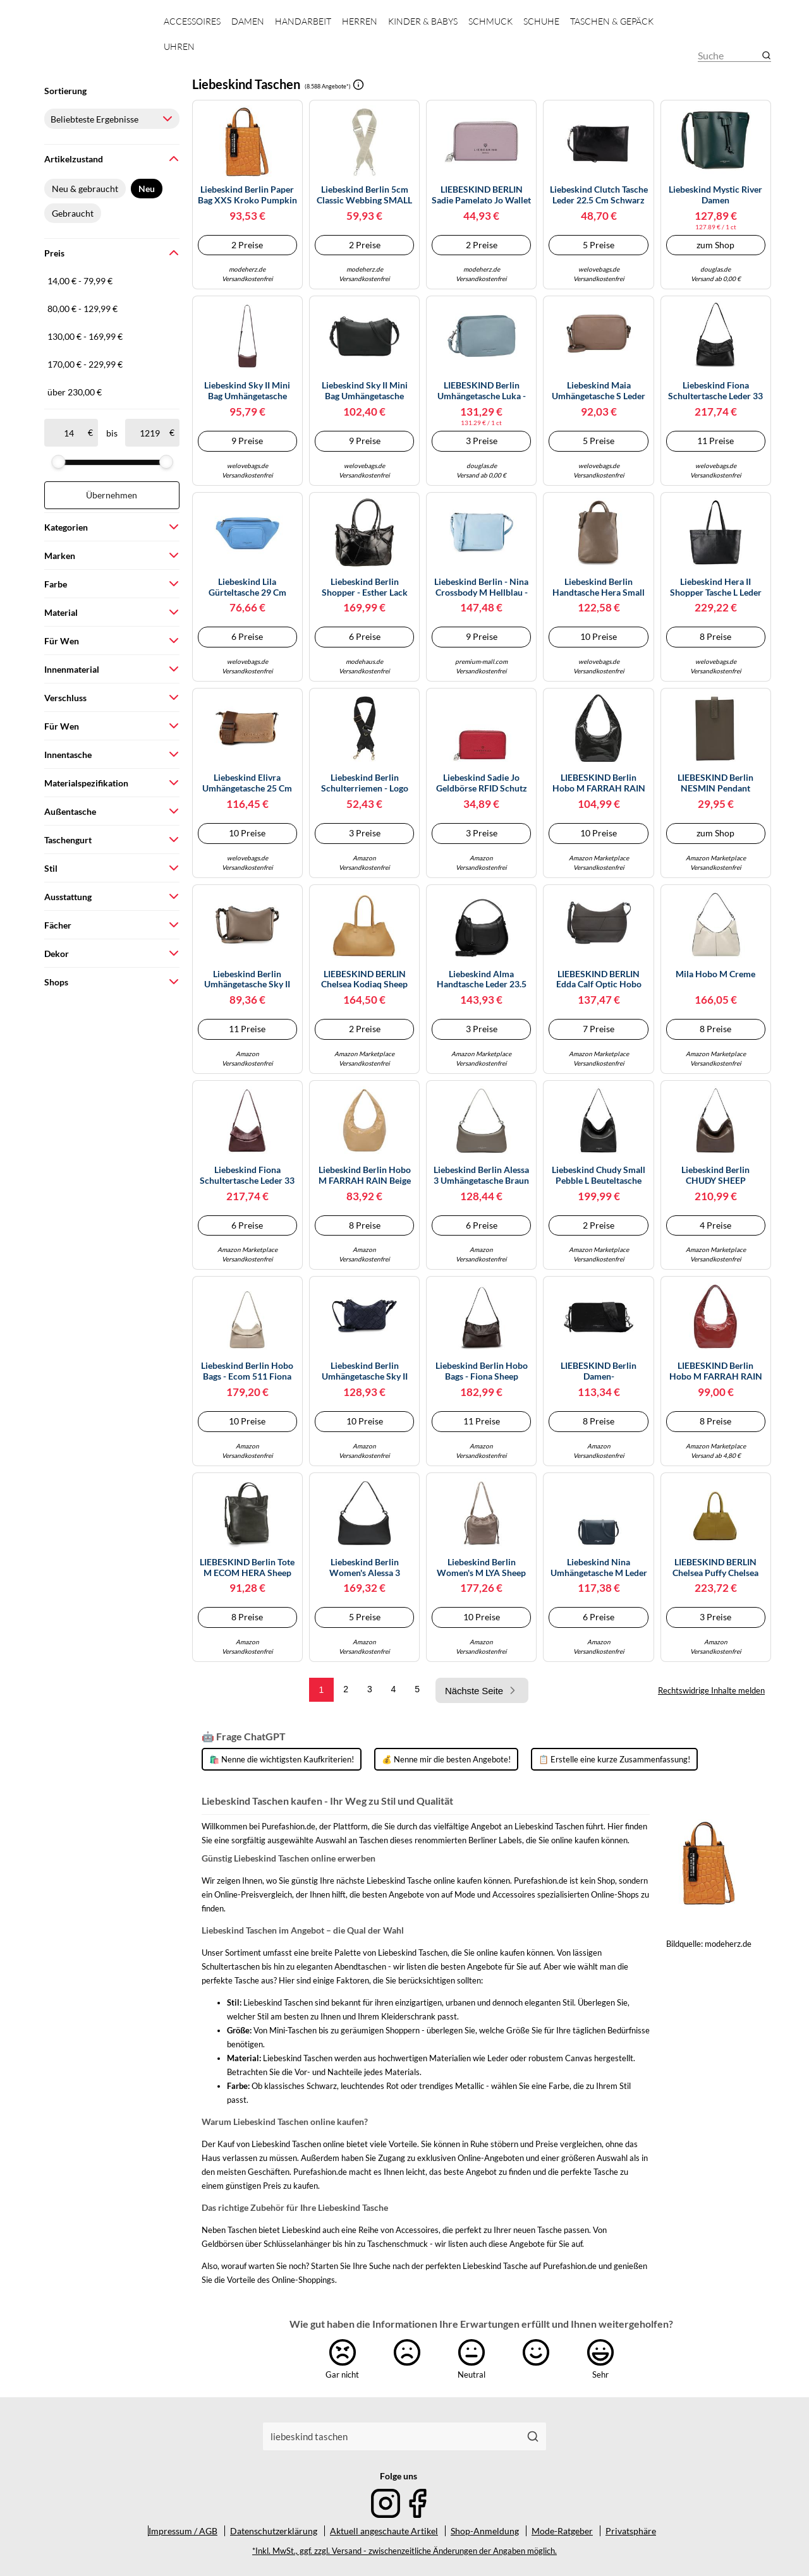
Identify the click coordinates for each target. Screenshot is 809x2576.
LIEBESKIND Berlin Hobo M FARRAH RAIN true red (715, 1371)
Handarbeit (303, 21)
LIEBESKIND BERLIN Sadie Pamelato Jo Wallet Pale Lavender (481, 195)
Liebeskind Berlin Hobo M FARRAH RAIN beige (365, 1175)
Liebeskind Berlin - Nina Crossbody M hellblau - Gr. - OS (481, 587)
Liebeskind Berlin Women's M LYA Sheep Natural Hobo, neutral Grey (481, 1568)
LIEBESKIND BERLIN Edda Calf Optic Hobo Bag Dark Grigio (599, 979)
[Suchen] (533, 2436)
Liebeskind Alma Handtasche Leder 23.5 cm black (481, 979)
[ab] (68, 433)
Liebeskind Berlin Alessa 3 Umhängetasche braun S (481, 1175)
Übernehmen (111, 495)
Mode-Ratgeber (562, 2530)
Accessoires (192, 21)
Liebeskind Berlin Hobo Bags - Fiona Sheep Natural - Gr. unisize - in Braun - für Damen (481, 1371)
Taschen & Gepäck (612, 21)
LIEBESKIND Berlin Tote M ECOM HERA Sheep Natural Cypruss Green (247, 1568)
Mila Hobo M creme (715, 974)
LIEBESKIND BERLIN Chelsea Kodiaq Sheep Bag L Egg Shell (364, 979)
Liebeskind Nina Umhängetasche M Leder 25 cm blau (598, 1568)
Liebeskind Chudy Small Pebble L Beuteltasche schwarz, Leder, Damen (598, 1175)
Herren (359, 21)
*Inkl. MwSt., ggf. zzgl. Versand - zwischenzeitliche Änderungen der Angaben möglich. (404, 2551)
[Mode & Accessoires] (93, 44)
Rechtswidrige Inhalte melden (711, 1690)
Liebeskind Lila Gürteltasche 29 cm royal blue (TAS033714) (247, 587)
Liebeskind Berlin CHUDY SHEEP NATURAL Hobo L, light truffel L (716, 1175)
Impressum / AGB (183, 2530)
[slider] (58, 462)
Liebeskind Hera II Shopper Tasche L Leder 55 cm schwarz (716, 587)
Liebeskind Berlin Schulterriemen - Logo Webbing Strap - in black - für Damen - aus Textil (364, 783)
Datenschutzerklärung (273, 2530)
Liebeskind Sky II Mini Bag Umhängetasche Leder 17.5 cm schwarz (365, 391)
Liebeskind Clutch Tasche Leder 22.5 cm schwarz (599, 194)
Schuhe (541, 21)
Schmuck (490, 21)
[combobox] (391, 2436)
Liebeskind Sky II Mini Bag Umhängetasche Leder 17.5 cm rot (247, 391)
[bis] (149, 433)
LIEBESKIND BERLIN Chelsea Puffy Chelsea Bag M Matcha (715, 1568)
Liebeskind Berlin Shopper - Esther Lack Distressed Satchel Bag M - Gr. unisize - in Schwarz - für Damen (364, 587)
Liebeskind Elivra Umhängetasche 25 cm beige (247, 783)
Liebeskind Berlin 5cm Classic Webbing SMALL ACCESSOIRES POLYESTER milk (364, 195)
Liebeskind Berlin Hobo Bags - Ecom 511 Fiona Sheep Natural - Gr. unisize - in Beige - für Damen (247, 1371)
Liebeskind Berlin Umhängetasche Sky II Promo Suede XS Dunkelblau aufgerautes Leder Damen (364, 1371)
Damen (247, 21)
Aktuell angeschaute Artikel (384, 2530)
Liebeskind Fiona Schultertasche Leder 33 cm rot (247, 1175)
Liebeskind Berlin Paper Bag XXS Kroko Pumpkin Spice (247, 195)
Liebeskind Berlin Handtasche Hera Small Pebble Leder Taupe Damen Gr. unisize (598, 587)
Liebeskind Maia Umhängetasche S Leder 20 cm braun (598, 391)
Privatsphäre (630, 2530)
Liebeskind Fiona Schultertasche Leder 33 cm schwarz (715, 391)
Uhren (179, 46)
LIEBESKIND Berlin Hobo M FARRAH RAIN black (598, 783)
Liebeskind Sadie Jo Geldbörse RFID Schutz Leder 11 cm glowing (481, 783)
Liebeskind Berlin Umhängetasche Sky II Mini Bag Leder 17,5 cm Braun (247, 979)
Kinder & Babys (423, 21)
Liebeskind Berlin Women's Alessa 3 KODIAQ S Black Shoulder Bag (364, 1568)
